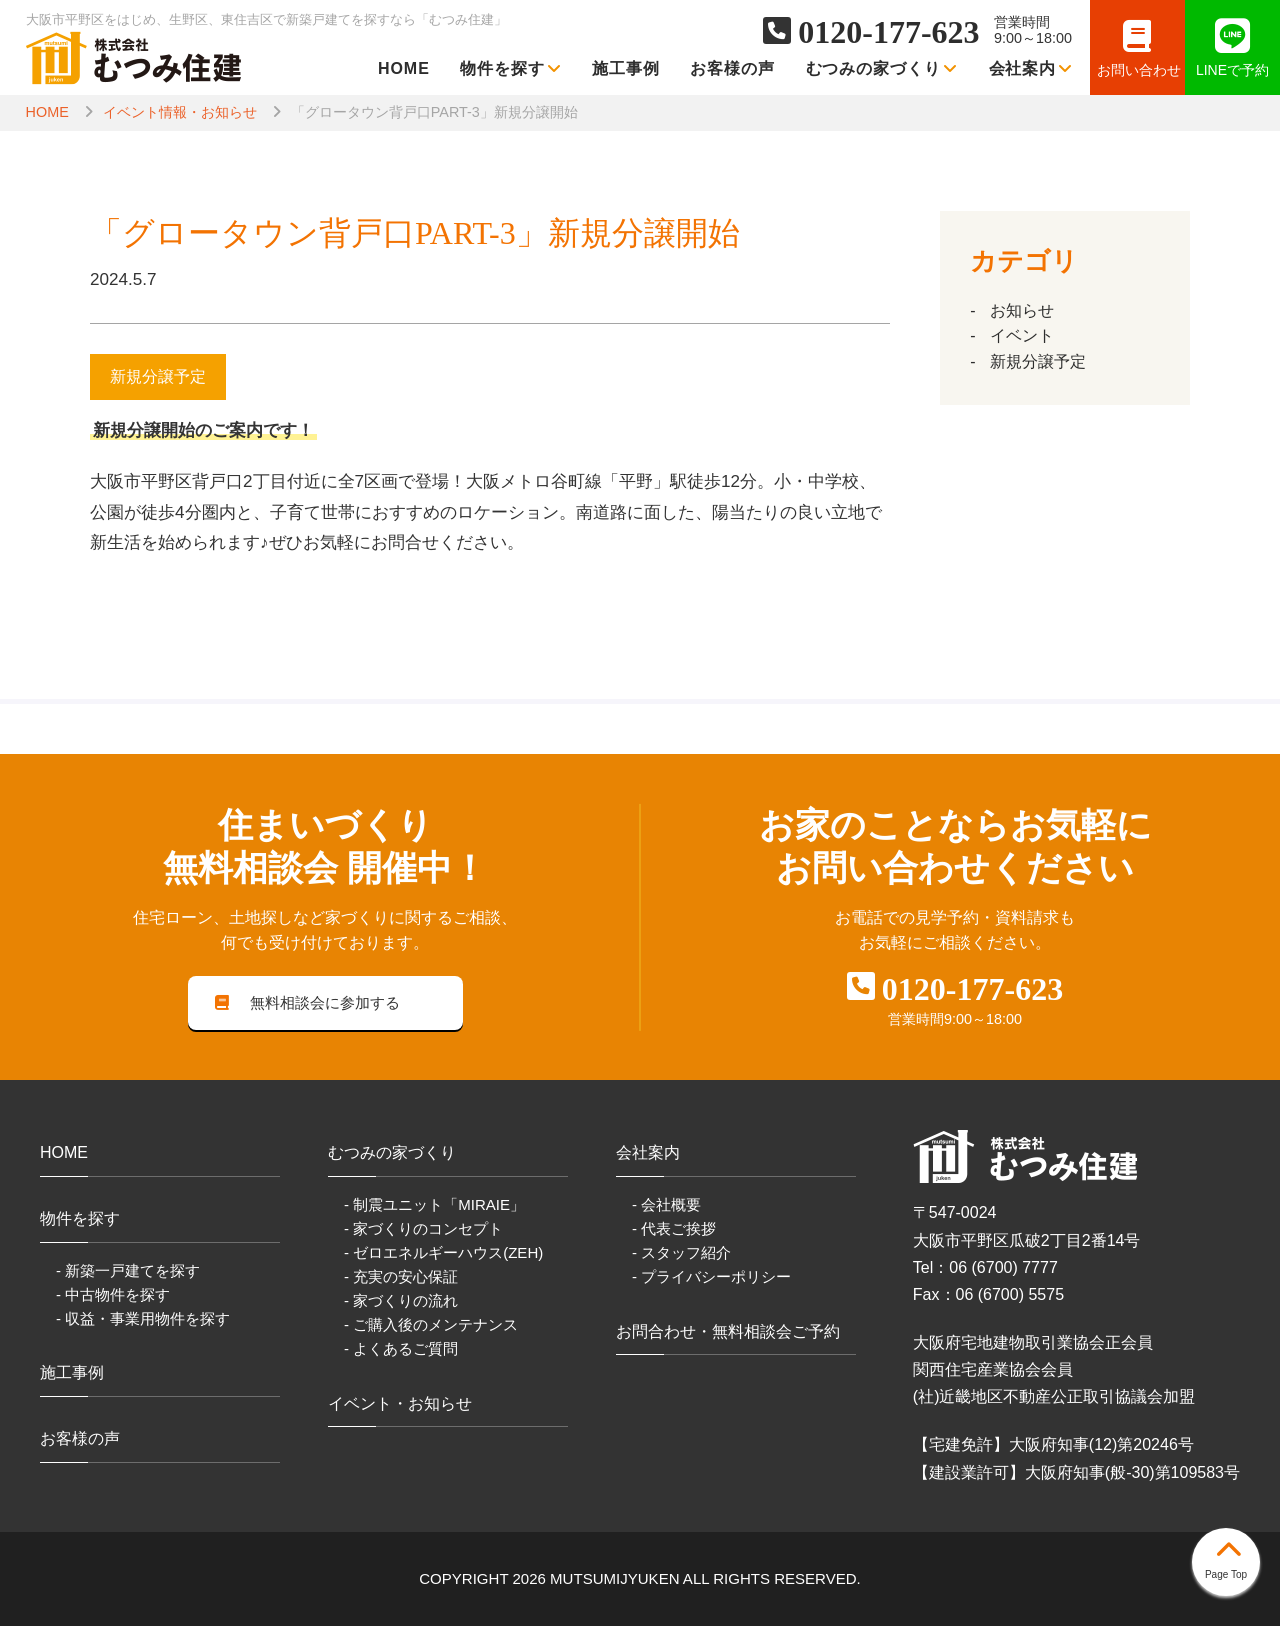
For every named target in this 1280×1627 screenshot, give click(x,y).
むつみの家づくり (882, 68)
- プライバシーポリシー (711, 1277)
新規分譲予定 (1038, 361)
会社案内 (1031, 68)
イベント (1022, 335)
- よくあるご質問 (401, 1349)
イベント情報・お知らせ (180, 112)
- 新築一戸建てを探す (128, 1271)
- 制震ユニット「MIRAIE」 (434, 1205)
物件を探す (511, 68)
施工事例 (626, 68)
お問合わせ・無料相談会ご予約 (728, 1332)
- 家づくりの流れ (401, 1301)
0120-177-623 (888, 32)
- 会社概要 (666, 1205)
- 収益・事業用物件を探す (143, 1319)
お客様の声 (732, 68)
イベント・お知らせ (400, 1404)
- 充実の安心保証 (401, 1277)
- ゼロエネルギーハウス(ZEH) (443, 1253)
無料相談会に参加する (308, 1003)
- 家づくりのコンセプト (423, 1229)
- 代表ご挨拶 (674, 1229)
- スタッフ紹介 (681, 1253)
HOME (404, 68)
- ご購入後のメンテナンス (431, 1325)
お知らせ (1022, 310)
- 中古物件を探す (113, 1295)
